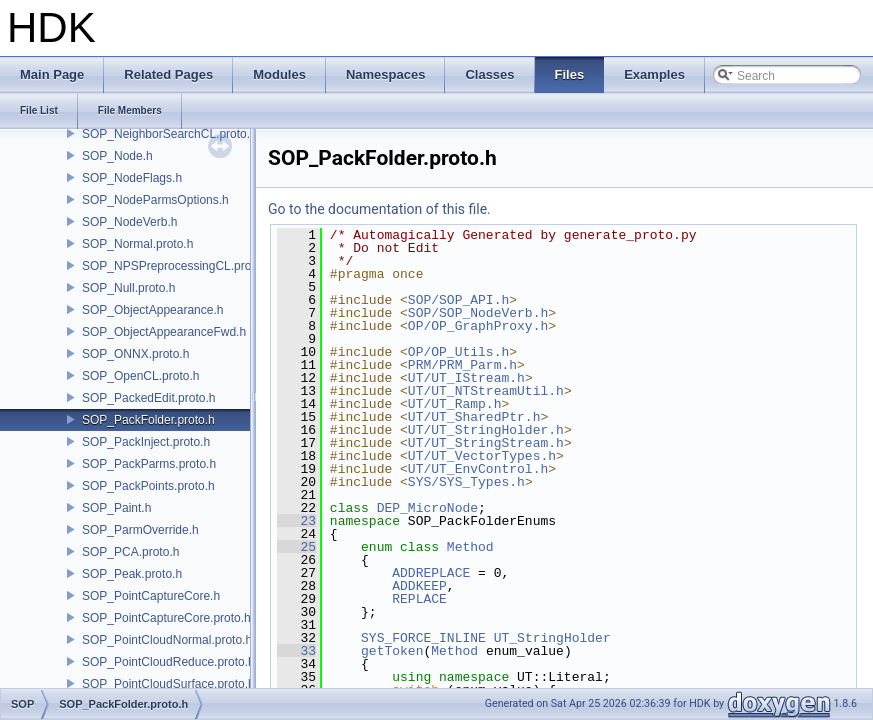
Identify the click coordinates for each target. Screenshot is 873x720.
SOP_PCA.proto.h (130, 552)
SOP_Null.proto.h (128, 288)
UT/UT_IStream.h (466, 378)
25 (296, 547)
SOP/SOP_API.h (458, 300)
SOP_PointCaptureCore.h (151, 596)
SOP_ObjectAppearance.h (152, 310)
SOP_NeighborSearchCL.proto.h (169, 134)
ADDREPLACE (431, 573)
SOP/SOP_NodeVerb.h (478, 313)
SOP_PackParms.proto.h (149, 464)
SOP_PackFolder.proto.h (148, 420)
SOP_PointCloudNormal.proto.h (167, 640)
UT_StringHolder (552, 638)
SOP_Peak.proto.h (132, 574)
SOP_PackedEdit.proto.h (148, 398)
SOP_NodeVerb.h (129, 222)
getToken (392, 651)
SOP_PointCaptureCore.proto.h (166, 618)
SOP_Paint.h (116, 508)
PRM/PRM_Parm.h (462, 365)
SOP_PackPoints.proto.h (148, 486)
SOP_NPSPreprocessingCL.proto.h (176, 266)
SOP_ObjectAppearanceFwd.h (164, 332)
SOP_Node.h (117, 156)
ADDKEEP (419, 586)
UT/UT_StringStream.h (486, 443)
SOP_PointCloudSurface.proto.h (168, 684)
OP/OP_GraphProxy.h (478, 326)
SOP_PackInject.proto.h (146, 442)
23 (296, 521)
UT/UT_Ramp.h (455, 404)
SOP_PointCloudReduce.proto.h (168, 662)
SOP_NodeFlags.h (132, 178)
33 (296, 651)
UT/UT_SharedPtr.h (474, 417)
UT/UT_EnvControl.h (478, 469)
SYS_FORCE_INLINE (423, 638)
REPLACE (419, 599)
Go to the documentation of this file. (379, 209)
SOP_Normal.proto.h (137, 244)
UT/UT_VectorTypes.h (482, 456)
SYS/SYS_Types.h (466, 482)
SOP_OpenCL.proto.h (140, 376)
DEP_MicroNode (427, 508)
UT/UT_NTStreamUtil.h (486, 391)
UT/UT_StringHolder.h (486, 430)
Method (470, 547)
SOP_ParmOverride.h (140, 530)
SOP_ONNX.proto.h (135, 354)
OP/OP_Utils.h (458, 352)
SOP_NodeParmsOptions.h (155, 200)
